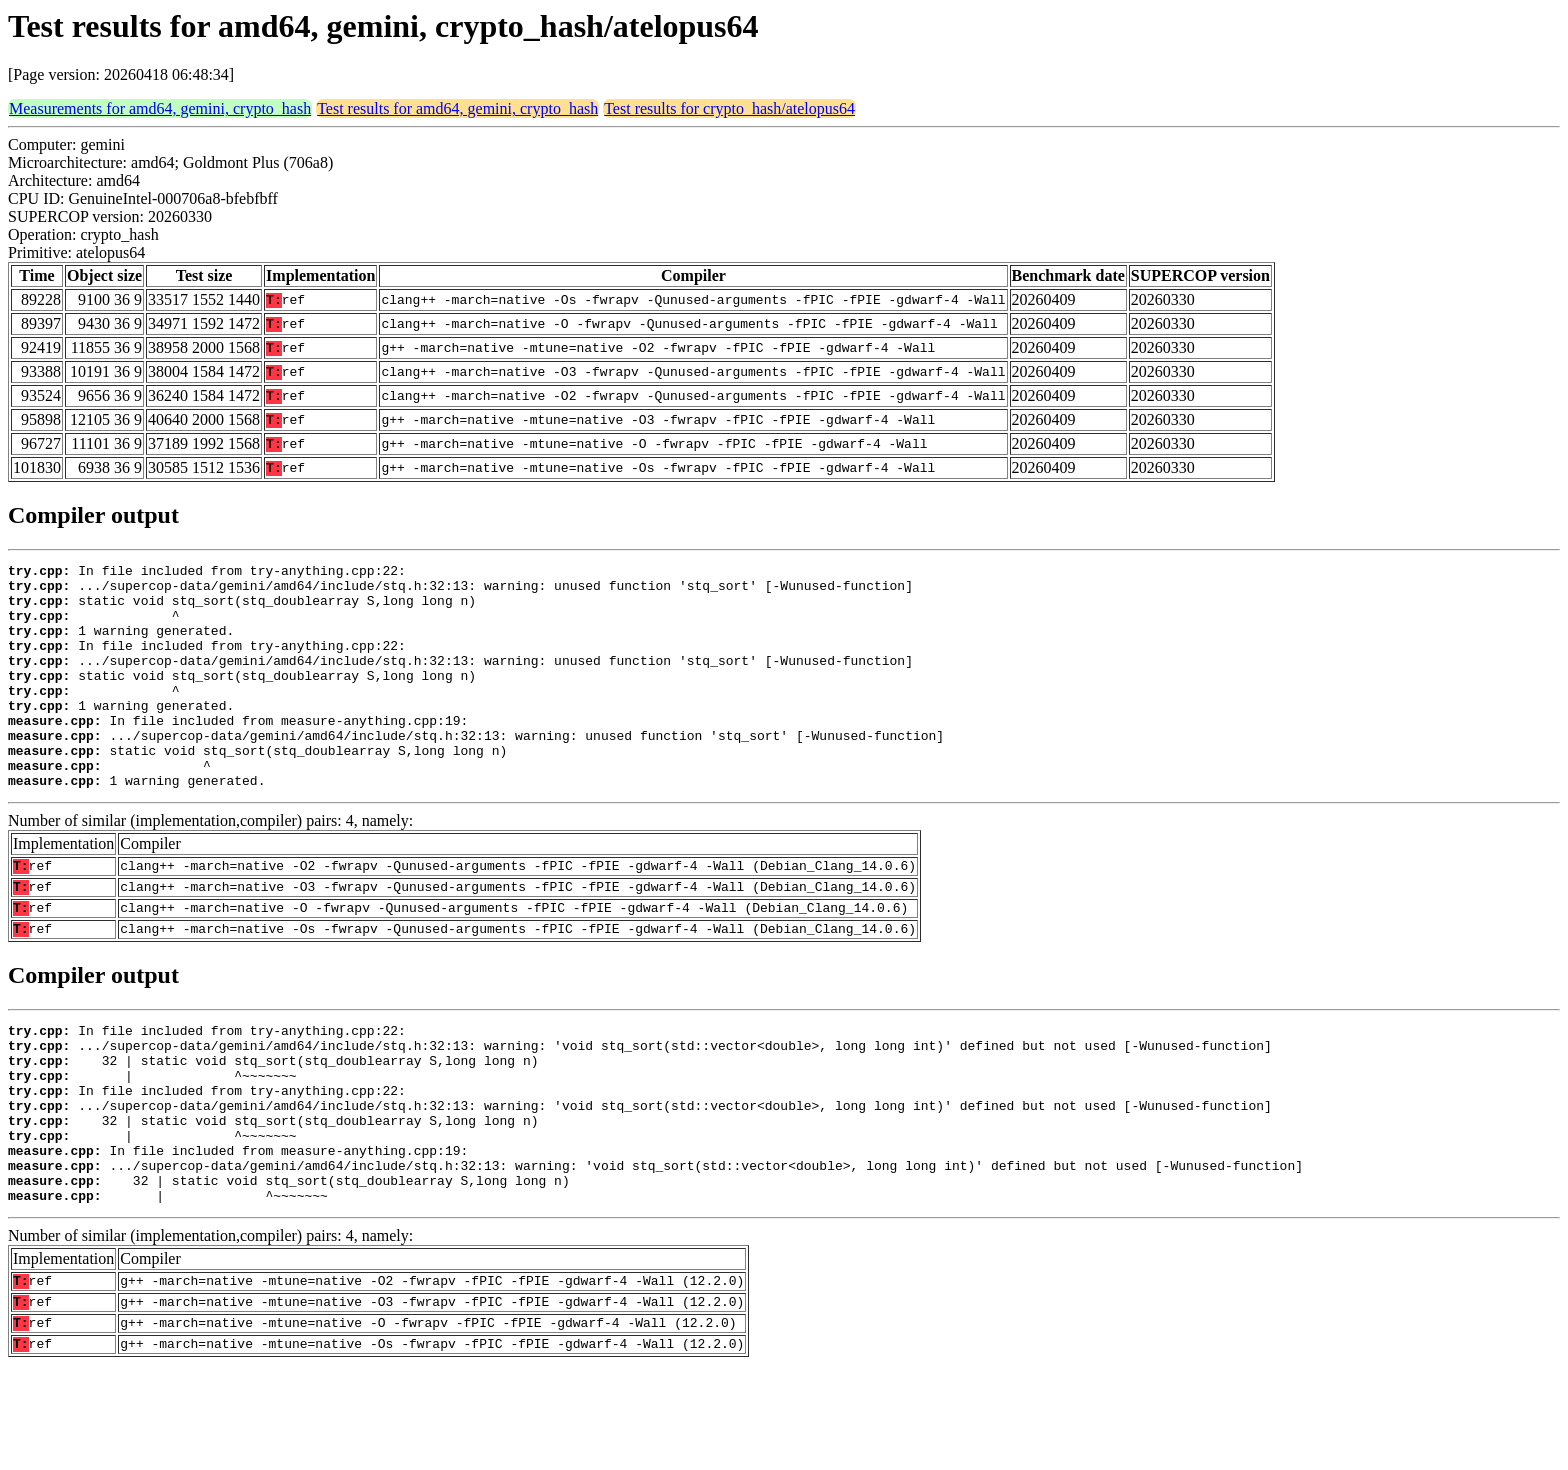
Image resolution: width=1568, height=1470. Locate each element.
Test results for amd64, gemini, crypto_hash (457, 108)
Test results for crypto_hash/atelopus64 (729, 108)
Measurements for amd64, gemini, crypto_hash (160, 108)
